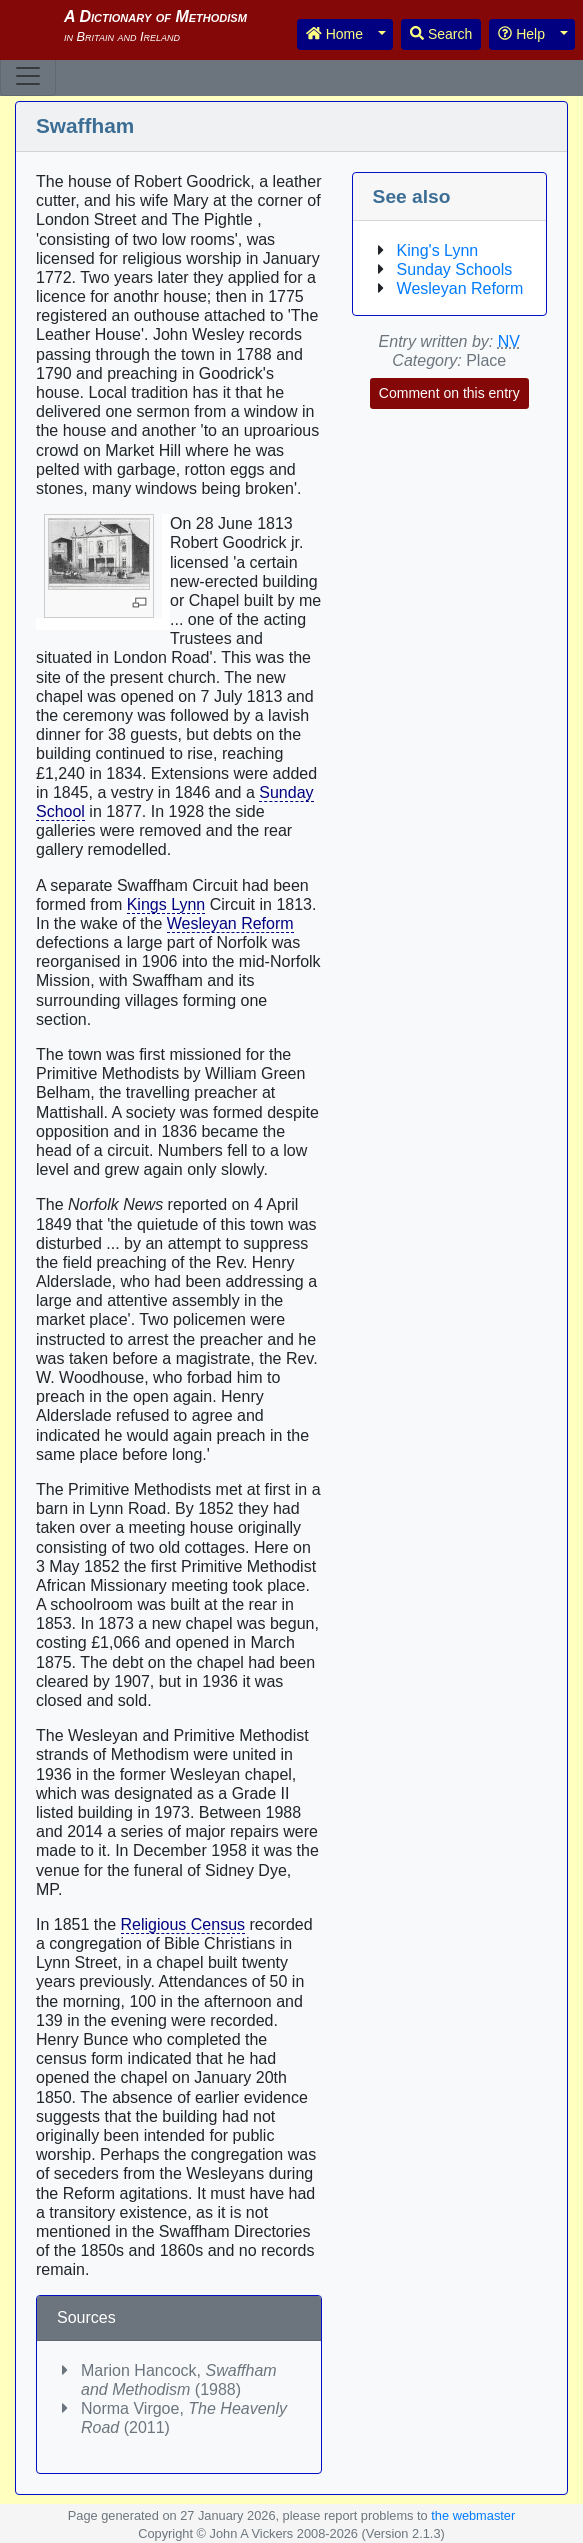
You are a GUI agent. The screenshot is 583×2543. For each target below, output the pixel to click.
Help (521, 34)
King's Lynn (438, 250)
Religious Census (183, 1924)
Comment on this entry (449, 393)
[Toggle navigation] (28, 76)
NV (509, 341)
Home (334, 34)
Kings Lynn (166, 904)
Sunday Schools (455, 269)
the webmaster (473, 2515)
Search (441, 34)
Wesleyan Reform (230, 923)
